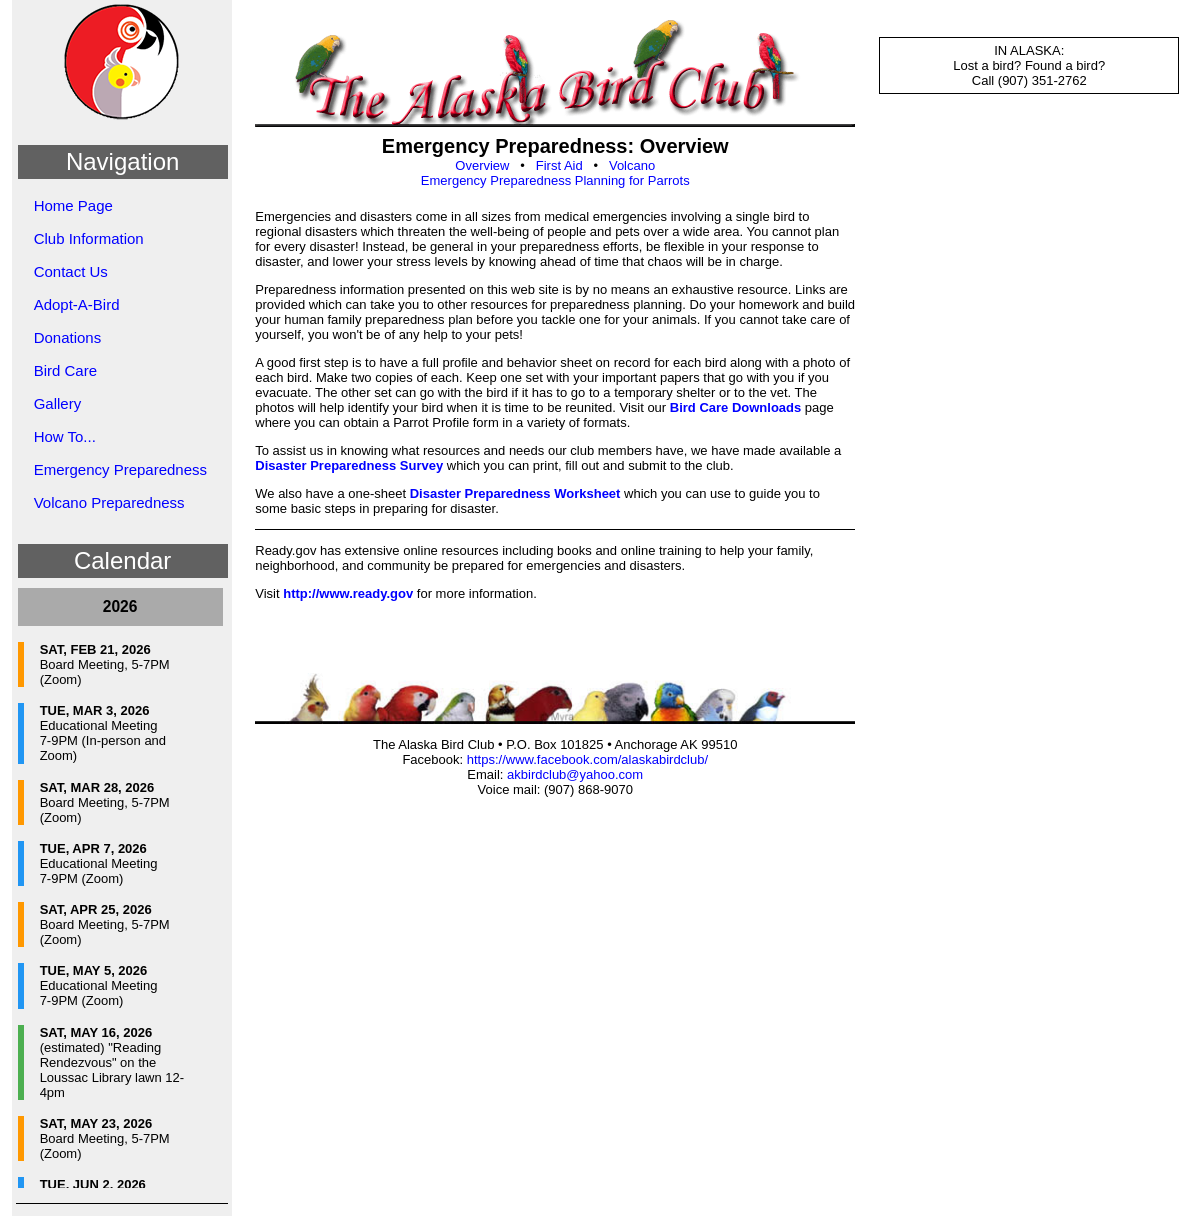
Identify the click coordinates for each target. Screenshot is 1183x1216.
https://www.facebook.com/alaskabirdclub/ (587, 759)
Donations (68, 337)
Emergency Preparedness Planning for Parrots (555, 180)
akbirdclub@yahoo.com (575, 774)
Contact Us (71, 271)
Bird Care (65, 370)
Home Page (73, 205)
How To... (65, 436)
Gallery (58, 403)
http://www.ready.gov (348, 593)
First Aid (559, 165)
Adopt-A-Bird (77, 304)
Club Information (89, 238)
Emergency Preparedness (120, 469)
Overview (482, 165)
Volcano (632, 165)
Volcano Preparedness (109, 502)
